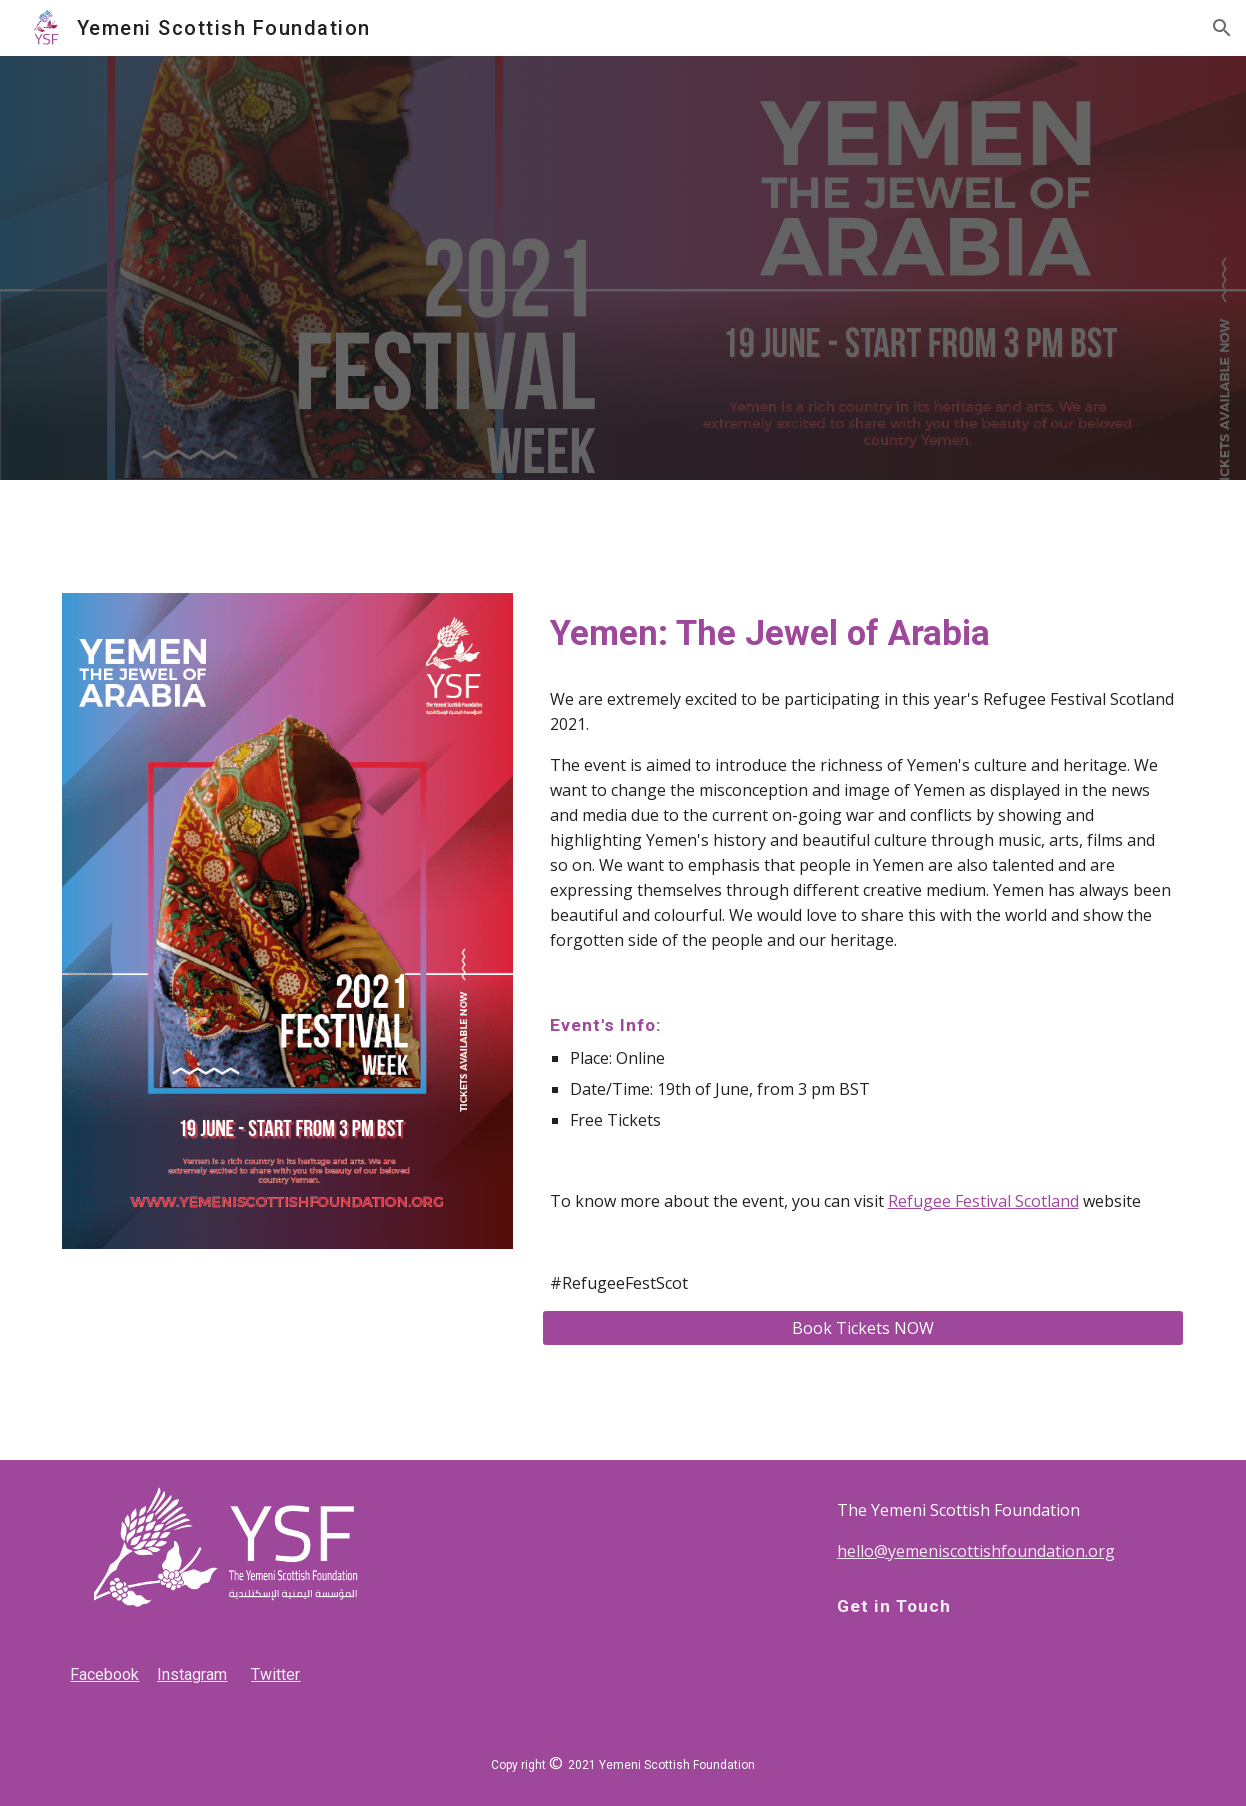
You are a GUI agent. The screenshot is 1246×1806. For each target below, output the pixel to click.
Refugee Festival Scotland (983, 1201)
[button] (1222, 28)
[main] (863, 633)
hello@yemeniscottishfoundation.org (976, 1551)
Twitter (275, 1674)
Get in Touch (894, 1606)
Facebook (104, 1674)
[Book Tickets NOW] (863, 1328)
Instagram (192, 1674)
